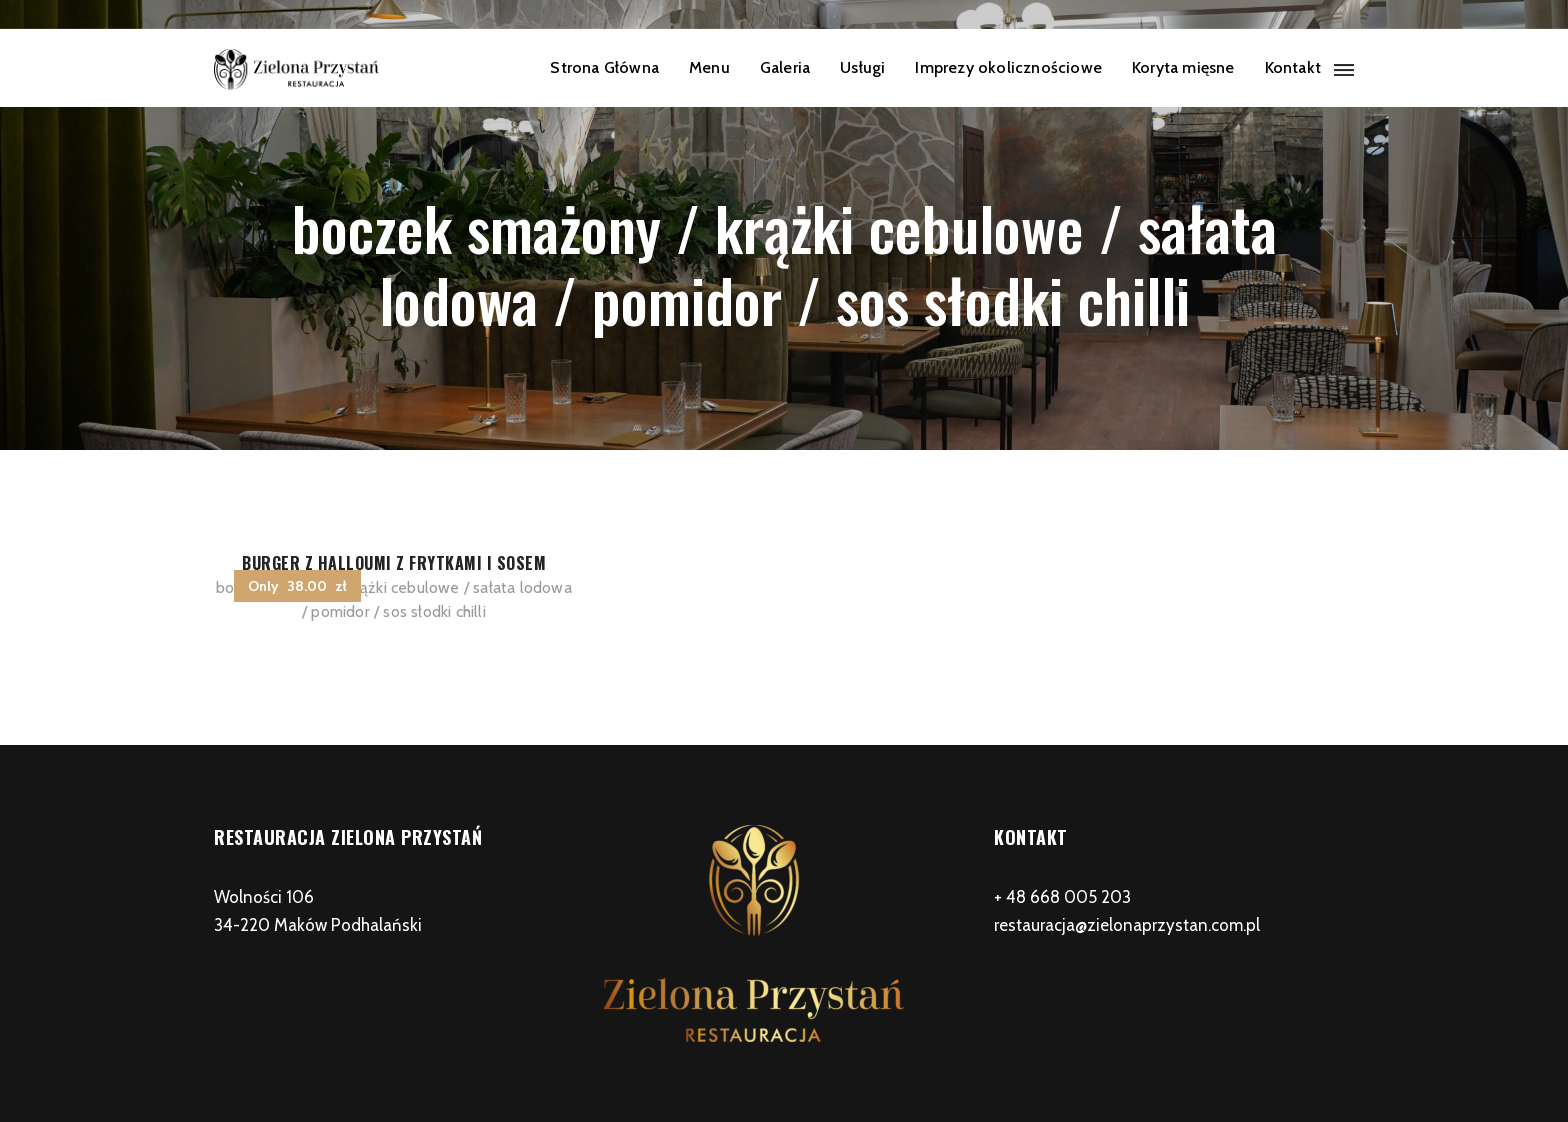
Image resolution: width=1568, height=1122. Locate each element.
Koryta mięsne (1183, 67)
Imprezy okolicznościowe (1008, 67)
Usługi (862, 67)
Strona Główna (604, 67)
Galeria (785, 67)
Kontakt (1293, 67)
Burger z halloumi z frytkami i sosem (394, 563)
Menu (709, 67)
